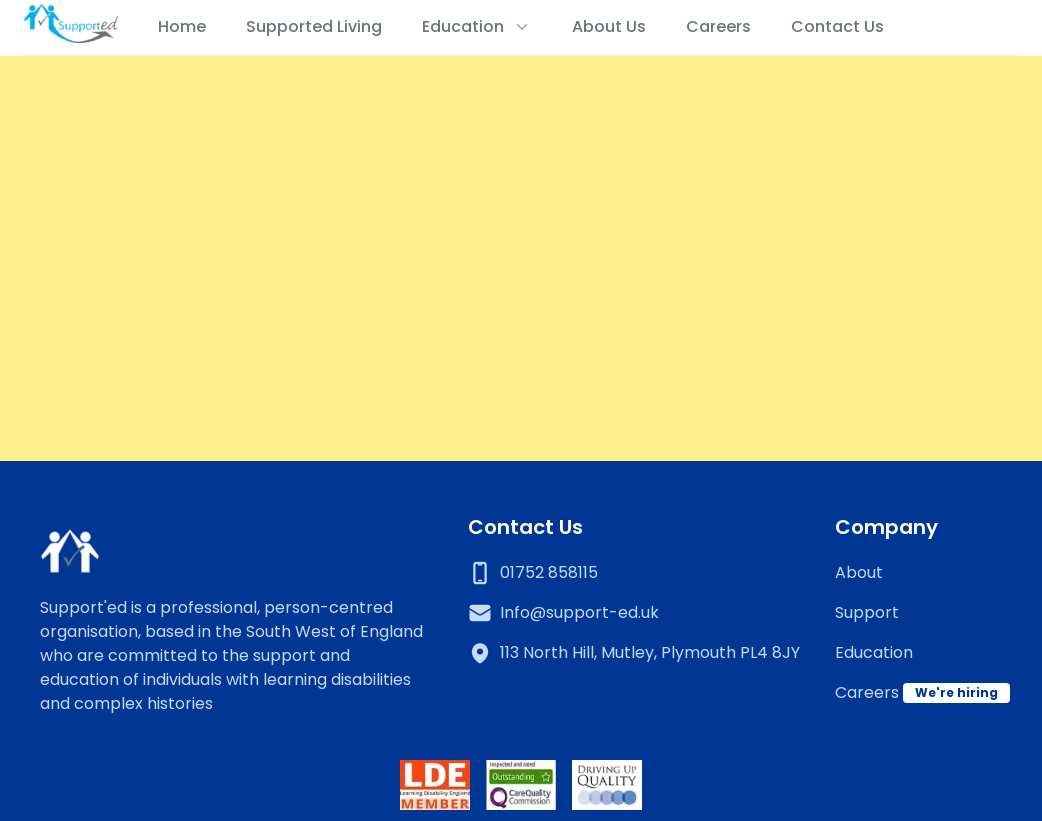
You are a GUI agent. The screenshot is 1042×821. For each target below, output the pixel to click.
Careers (718, 26)
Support (867, 612)
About (859, 572)
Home (182, 26)
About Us (609, 26)
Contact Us (837, 26)
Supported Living (314, 26)
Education (874, 652)
